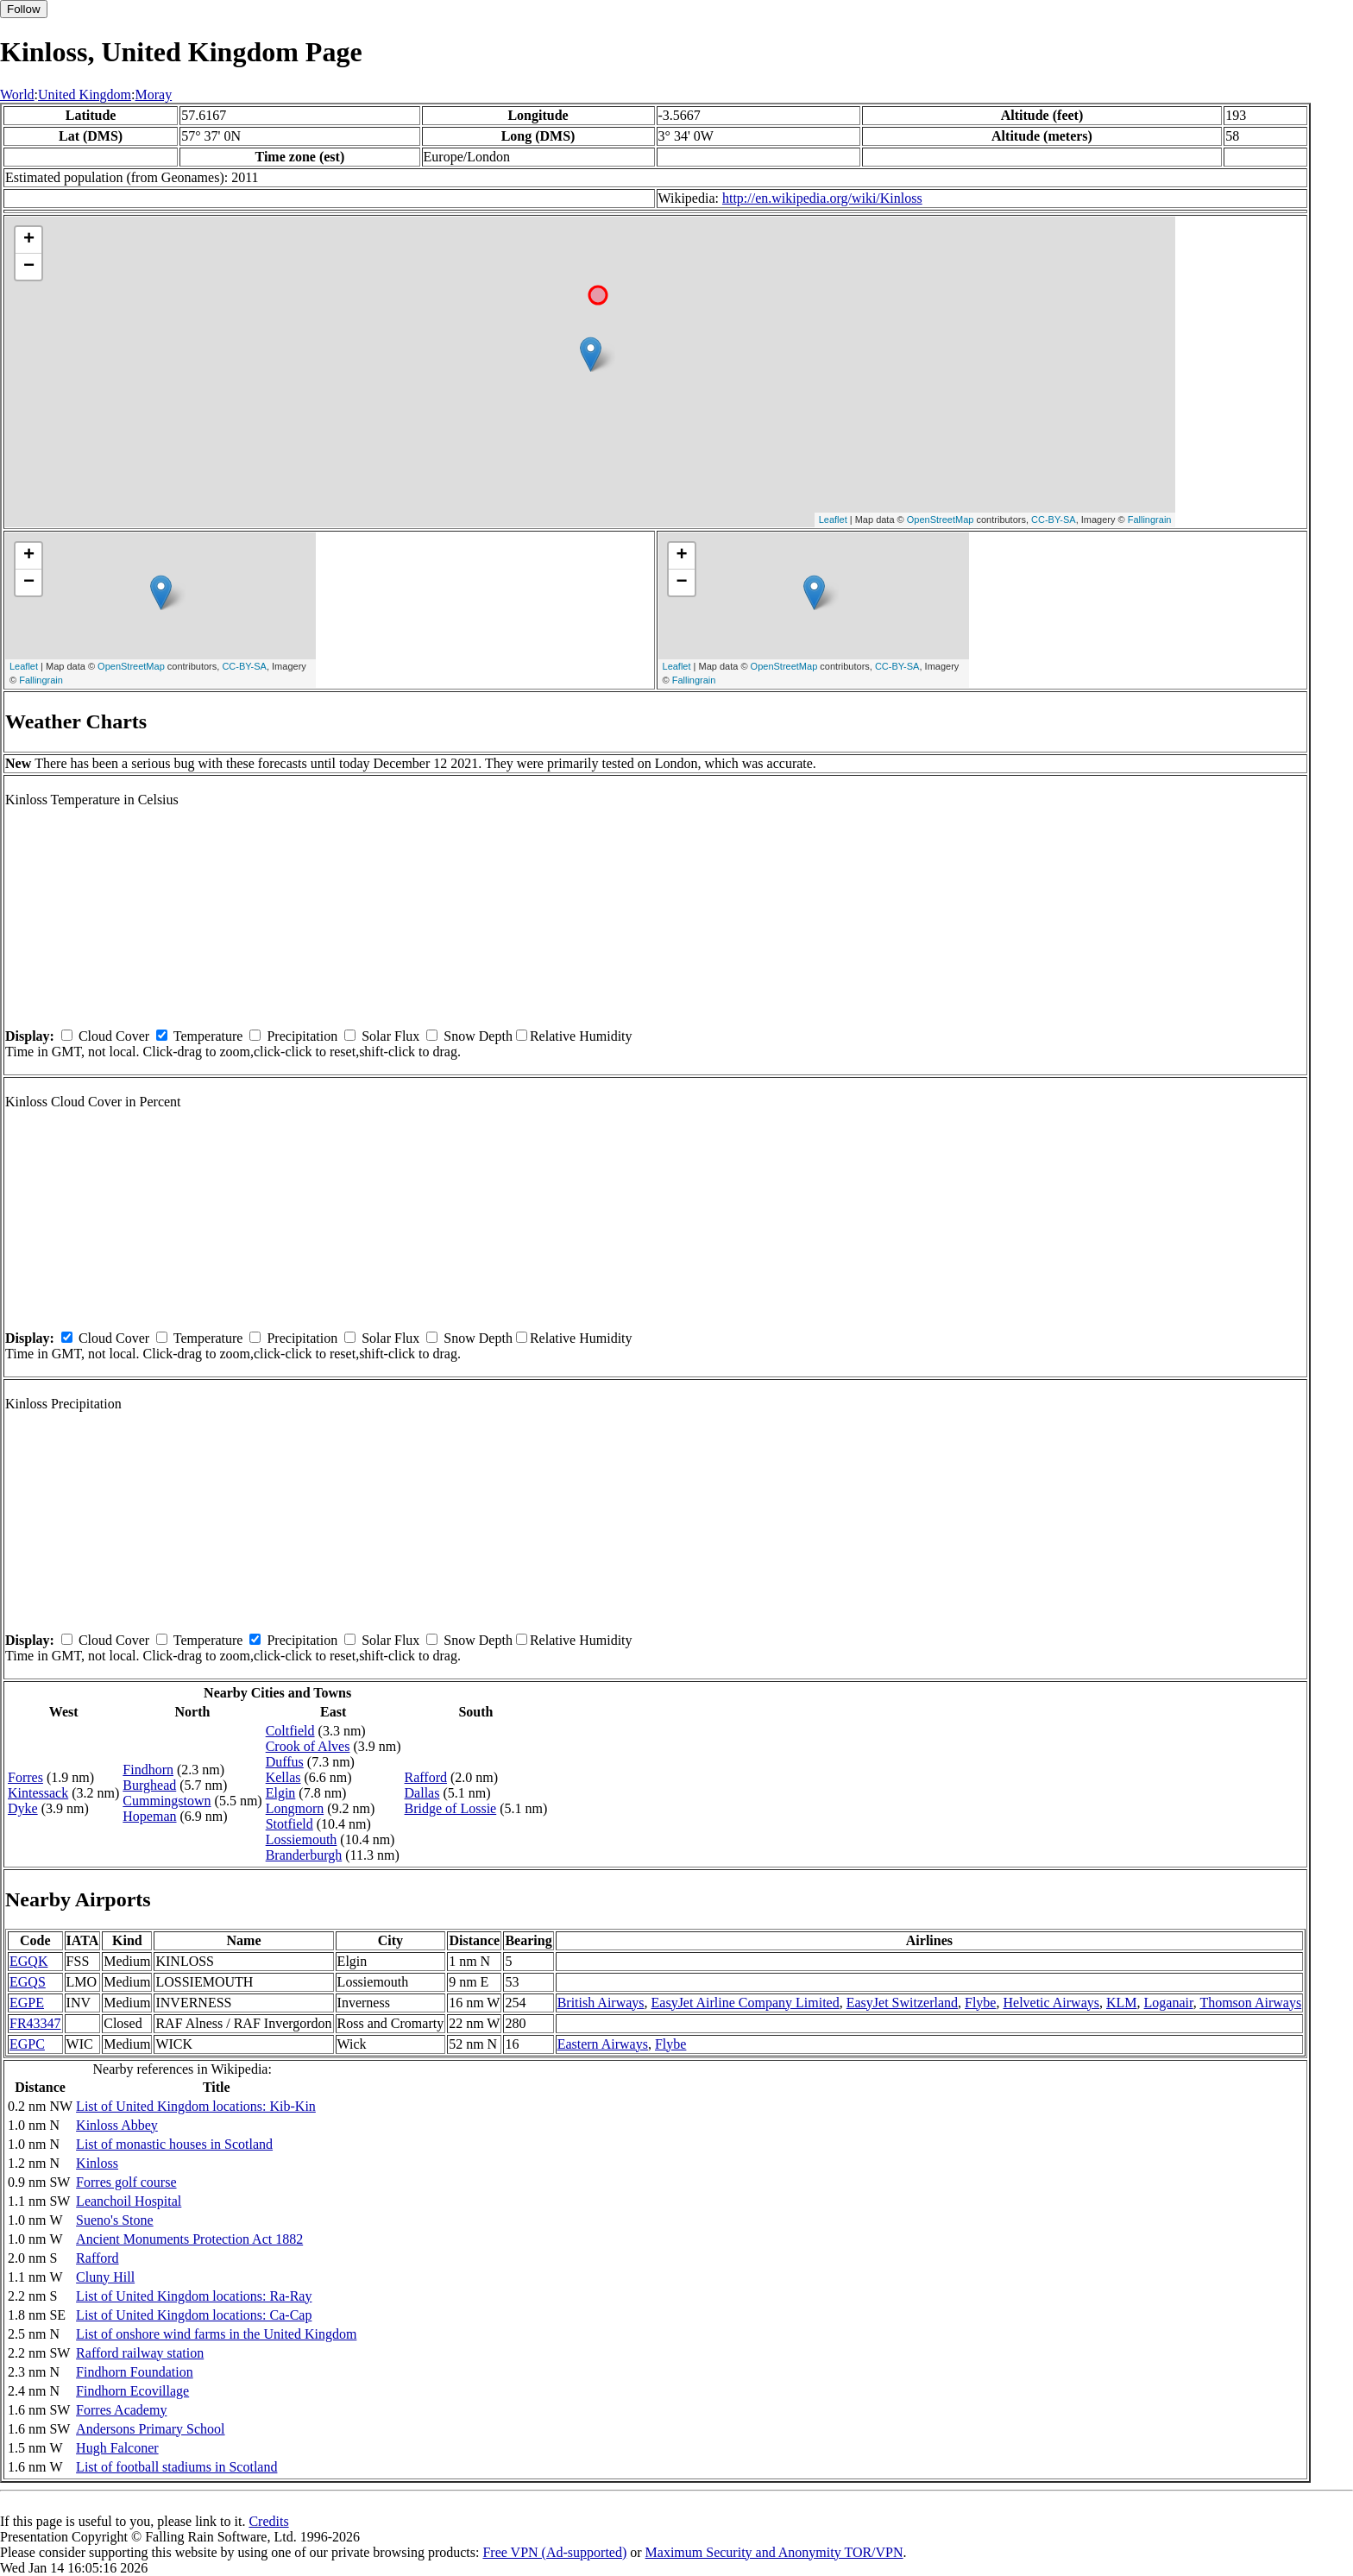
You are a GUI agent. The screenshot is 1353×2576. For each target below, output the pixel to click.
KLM (1121, 2002)
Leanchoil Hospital (128, 2201)
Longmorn (295, 1808)
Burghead (149, 1785)
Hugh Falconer (117, 2448)
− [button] (29, 267)
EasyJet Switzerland (902, 2002)
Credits (268, 2521)
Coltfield (290, 1730)
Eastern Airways (602, 2044)
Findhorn (148, 1769)
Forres (25, 1777)
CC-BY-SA (1053, 519)
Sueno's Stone (115, 2220)
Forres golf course (126, 2182)
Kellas (283, 1777)
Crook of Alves (308, 1746)
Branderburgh (304, 1855)
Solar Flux (390, 1036)
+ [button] (29, 240)
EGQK (28, 1961)
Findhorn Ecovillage (132, 2391)
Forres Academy (121, 2410)
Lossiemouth (301, 1839)
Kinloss (97, 2163)
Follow (24, 9)
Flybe (980, 2002)
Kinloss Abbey (117, 2125)
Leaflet (833, 519)
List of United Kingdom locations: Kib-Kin (196, 2106)
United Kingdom (84, 94)
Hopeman (149, 1816)
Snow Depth (478, 1036)
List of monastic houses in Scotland (174, 2144)
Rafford (426, 1777)
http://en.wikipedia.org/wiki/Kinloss (822, 198)
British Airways (601, 2002)
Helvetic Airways (1051, 2002)
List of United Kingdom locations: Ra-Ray (194, 2296)
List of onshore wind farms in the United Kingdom (216, 2334)
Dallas (422, 1793)
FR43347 (35, 2023)
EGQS (27, 1982)
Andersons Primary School (150, 2429)
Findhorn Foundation (134, 2372)
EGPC (27, 2044)
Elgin (281, 1793)
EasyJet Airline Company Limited (745, 2002)
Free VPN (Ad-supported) (554, 2552)
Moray (154, 94)
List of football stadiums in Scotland (176, 2466)
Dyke (23, 1808)
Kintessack (38, 1793)
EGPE (26, 2002)
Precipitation (302, 1036)
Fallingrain (1150, 519)
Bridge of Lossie (451, 1808)
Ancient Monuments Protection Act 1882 (189, 2239)
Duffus (285, 1761)
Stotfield (289, 1824)
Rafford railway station (140, 2353)
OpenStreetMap (940, 519)
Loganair (1168, 2002)
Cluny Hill (105, 2277)
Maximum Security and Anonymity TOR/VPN (774, 2552)
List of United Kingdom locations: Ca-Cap (194, 2315)
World (17, 94)
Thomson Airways (1250, 2002)
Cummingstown (167, 1800)
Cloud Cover (114, 1036)
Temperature (208, 1036)
